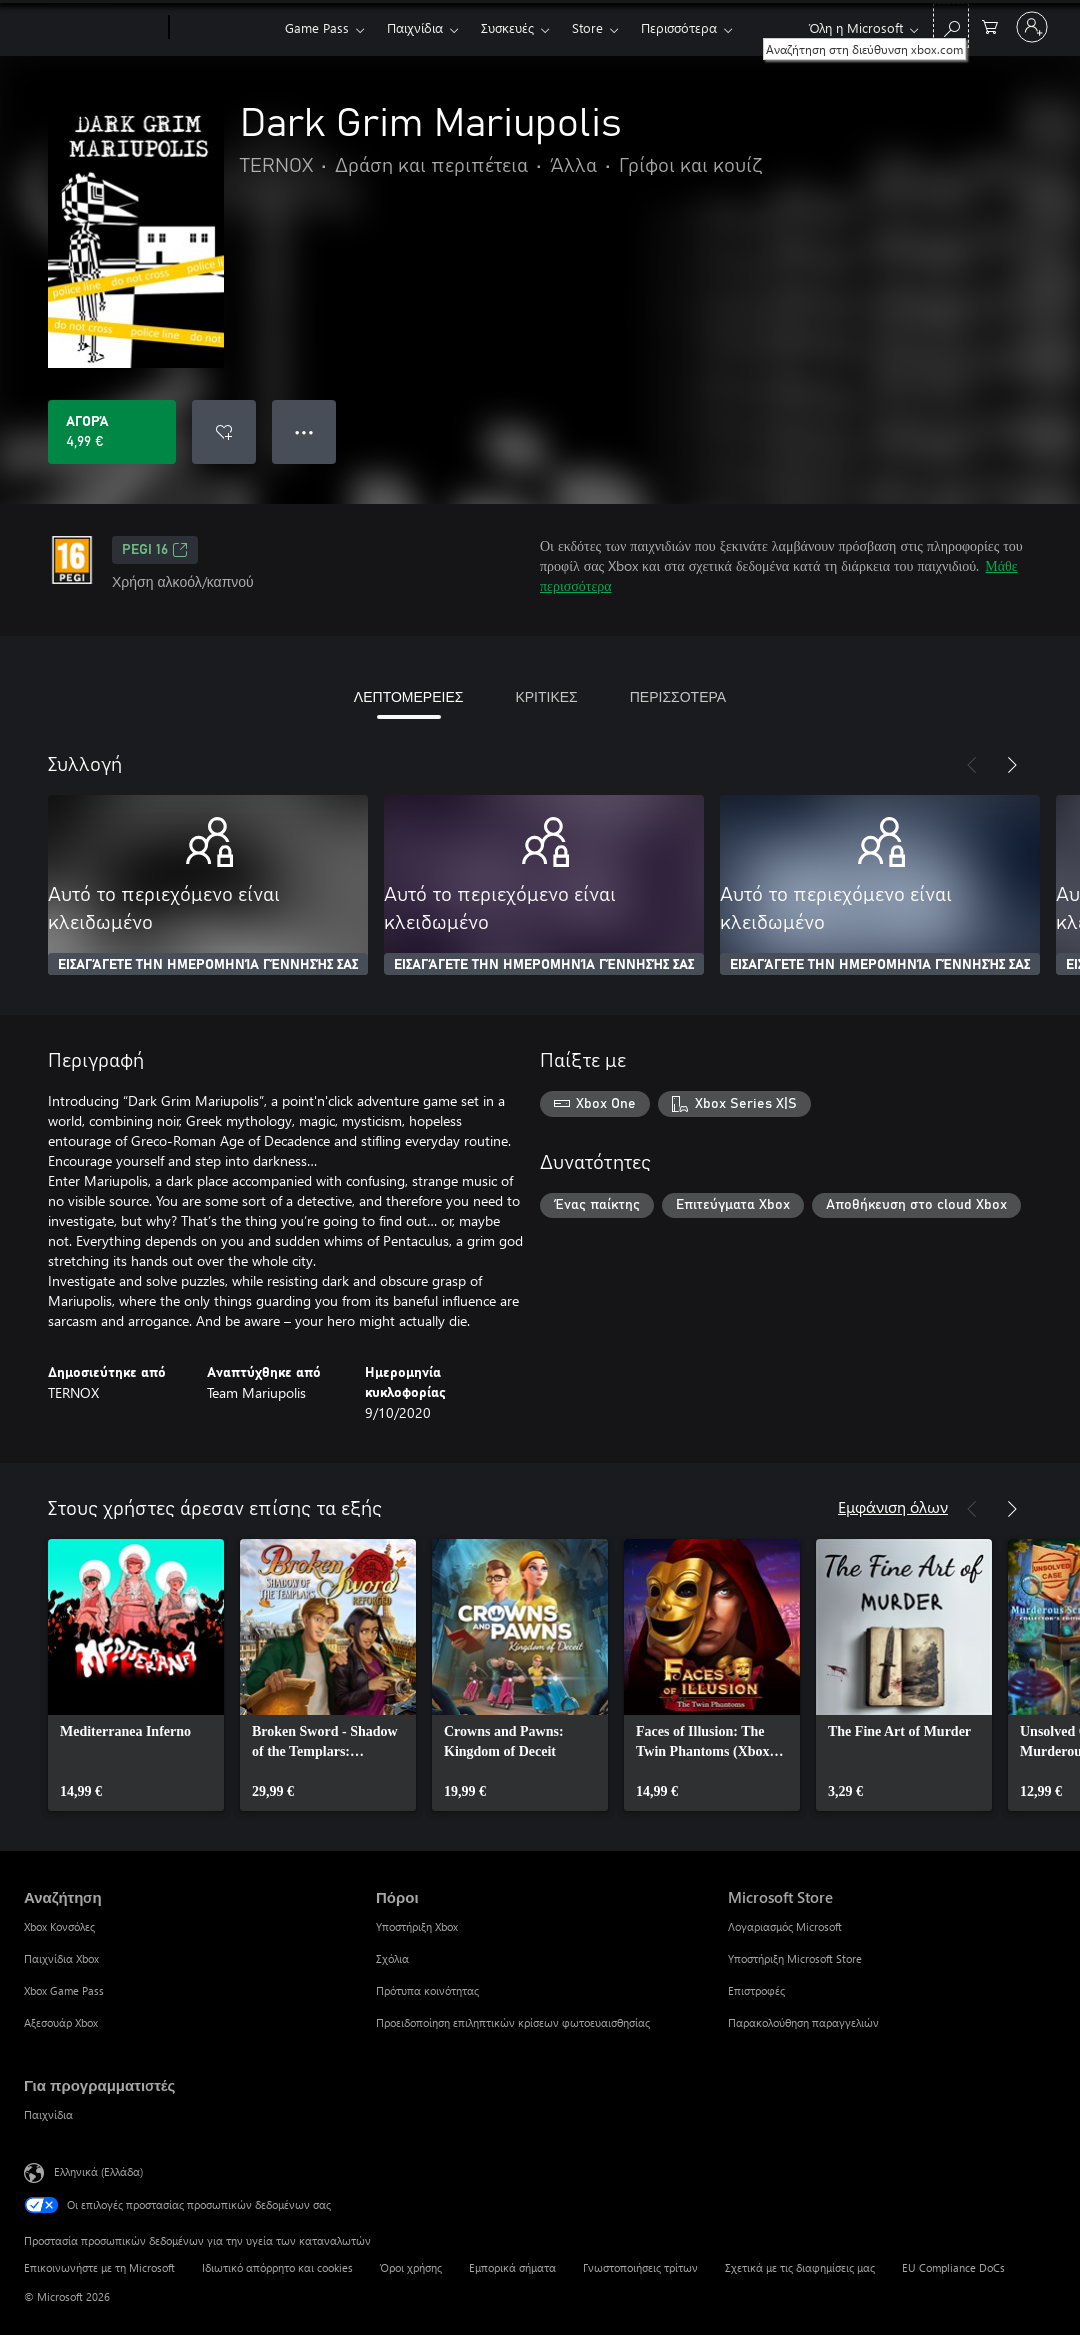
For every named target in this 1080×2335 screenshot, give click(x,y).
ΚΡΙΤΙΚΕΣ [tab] (546, 696)
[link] (136, 1675)
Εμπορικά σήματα (512, 2267)
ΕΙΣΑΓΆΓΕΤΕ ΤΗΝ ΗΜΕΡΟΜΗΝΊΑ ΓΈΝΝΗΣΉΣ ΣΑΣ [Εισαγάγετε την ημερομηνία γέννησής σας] (208, 965)
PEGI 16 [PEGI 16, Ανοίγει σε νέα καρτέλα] (155, 550)
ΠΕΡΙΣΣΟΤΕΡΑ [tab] (678, 696)
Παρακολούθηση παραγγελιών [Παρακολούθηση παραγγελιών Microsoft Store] (803, 2022)
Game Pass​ (317, 27)
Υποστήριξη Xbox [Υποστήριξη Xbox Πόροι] (417, 1926)
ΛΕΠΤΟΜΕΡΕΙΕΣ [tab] (409, 696)
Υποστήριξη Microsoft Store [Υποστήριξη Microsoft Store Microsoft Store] (795, 1958)
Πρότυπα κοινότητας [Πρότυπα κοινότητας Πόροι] (427, 1990)
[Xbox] (224, 28)
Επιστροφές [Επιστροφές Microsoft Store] (756, 1990)
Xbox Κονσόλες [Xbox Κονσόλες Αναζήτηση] (59, 1926)
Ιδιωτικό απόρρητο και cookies (277, 2267)
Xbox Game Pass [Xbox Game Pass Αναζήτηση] (64, 1990)
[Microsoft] (92, 28)
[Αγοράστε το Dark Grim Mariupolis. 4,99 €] (112, 432)
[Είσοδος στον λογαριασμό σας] (1032, 27)
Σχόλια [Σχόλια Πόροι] (392, 1958)
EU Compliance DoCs (953, 2267)
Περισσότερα (679, 27)
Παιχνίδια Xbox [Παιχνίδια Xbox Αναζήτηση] (61, 1958)
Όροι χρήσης (411, 2267)
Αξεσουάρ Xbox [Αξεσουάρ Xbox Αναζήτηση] (61, 2022)
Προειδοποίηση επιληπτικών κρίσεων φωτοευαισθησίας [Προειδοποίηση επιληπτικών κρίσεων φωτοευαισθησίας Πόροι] (513, 2022)
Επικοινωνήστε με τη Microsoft (99, 2267)
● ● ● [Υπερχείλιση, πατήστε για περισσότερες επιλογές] (304, 431)
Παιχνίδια (415, 27)
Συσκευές (507, 27)
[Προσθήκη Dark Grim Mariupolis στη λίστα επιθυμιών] (224, 432)
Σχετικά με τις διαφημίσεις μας (800, 2267)
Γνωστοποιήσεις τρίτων (640, 2267)
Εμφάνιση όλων (893, 1506)
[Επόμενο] (1012, 765)
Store (587, 27)
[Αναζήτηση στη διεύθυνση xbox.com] (951, 25)
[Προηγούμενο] (972, 765)
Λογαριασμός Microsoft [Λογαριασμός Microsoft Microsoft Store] (785, 1926)
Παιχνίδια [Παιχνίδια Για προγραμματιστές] (48, 2114)
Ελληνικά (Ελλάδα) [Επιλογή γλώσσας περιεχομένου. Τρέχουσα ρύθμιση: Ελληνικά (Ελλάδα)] (98, 2171)
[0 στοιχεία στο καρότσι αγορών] (990, 25)
